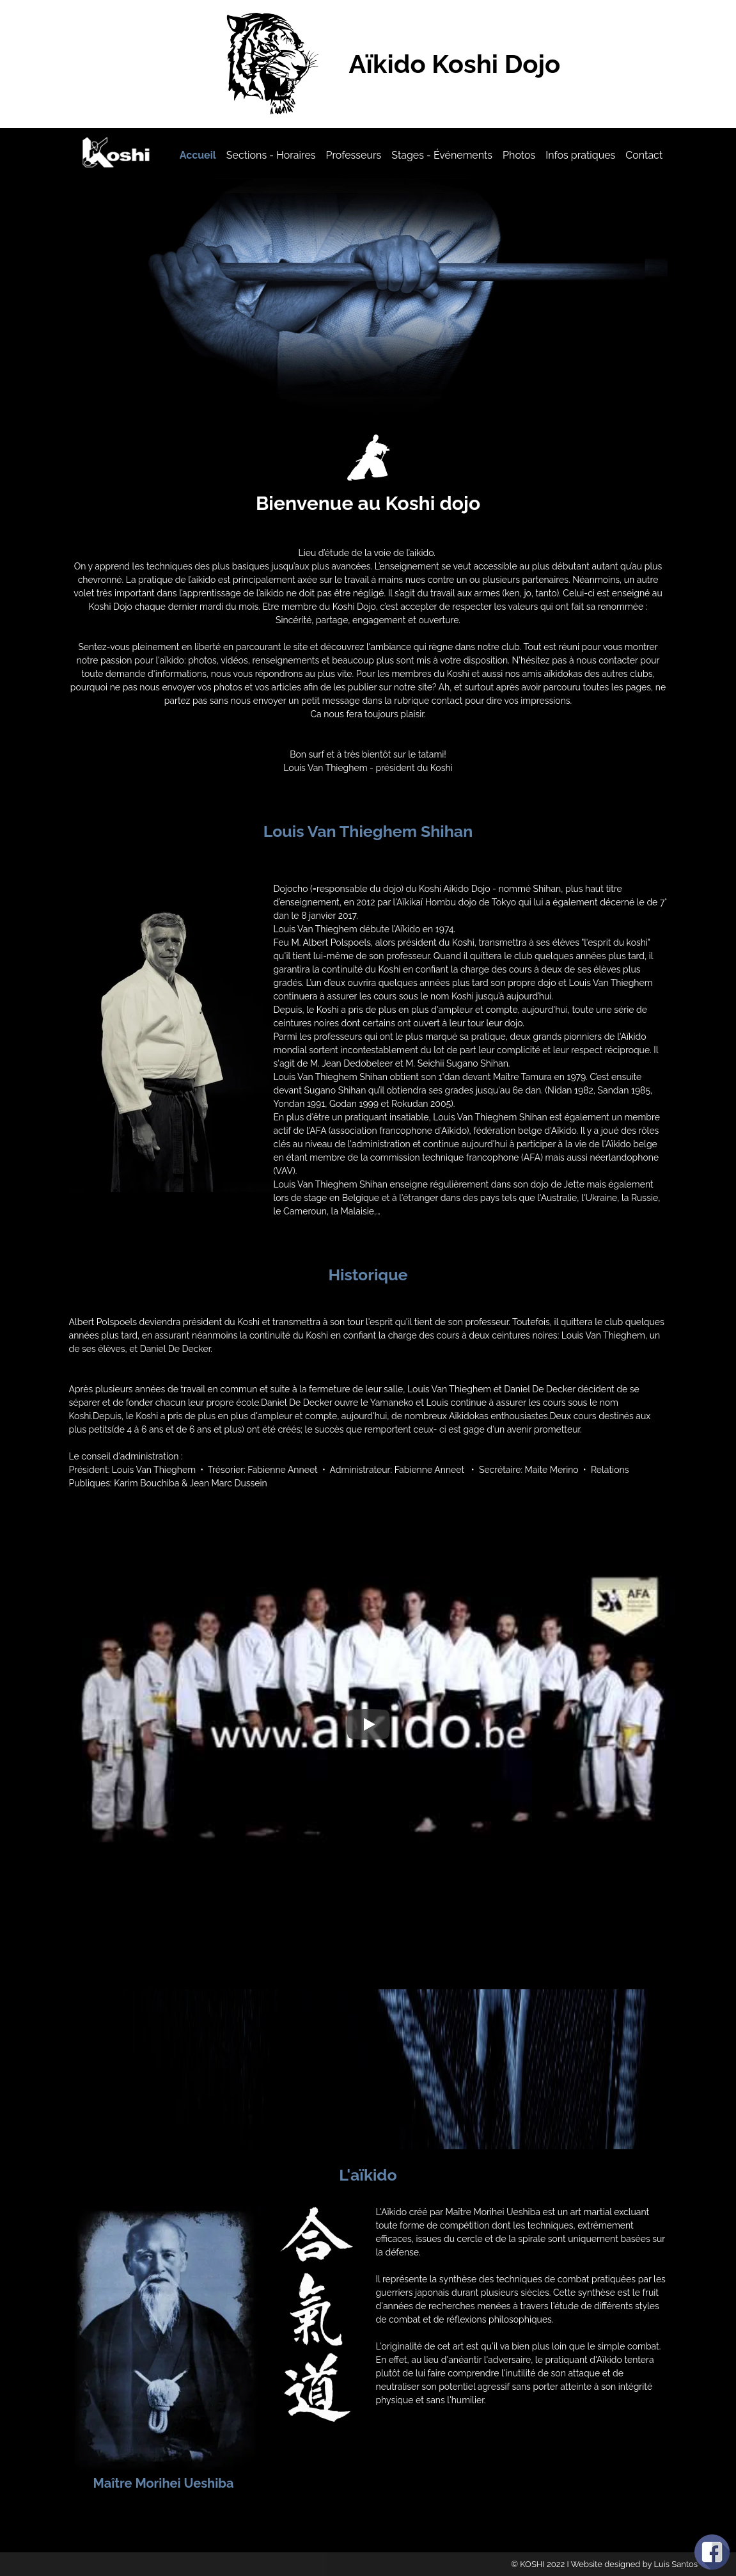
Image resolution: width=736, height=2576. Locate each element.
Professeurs (354, 155)
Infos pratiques (580, 155)
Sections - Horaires (271, 155)
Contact (643, 155)
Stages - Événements (441, 155)
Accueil (198, 155)
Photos (519, 155)
